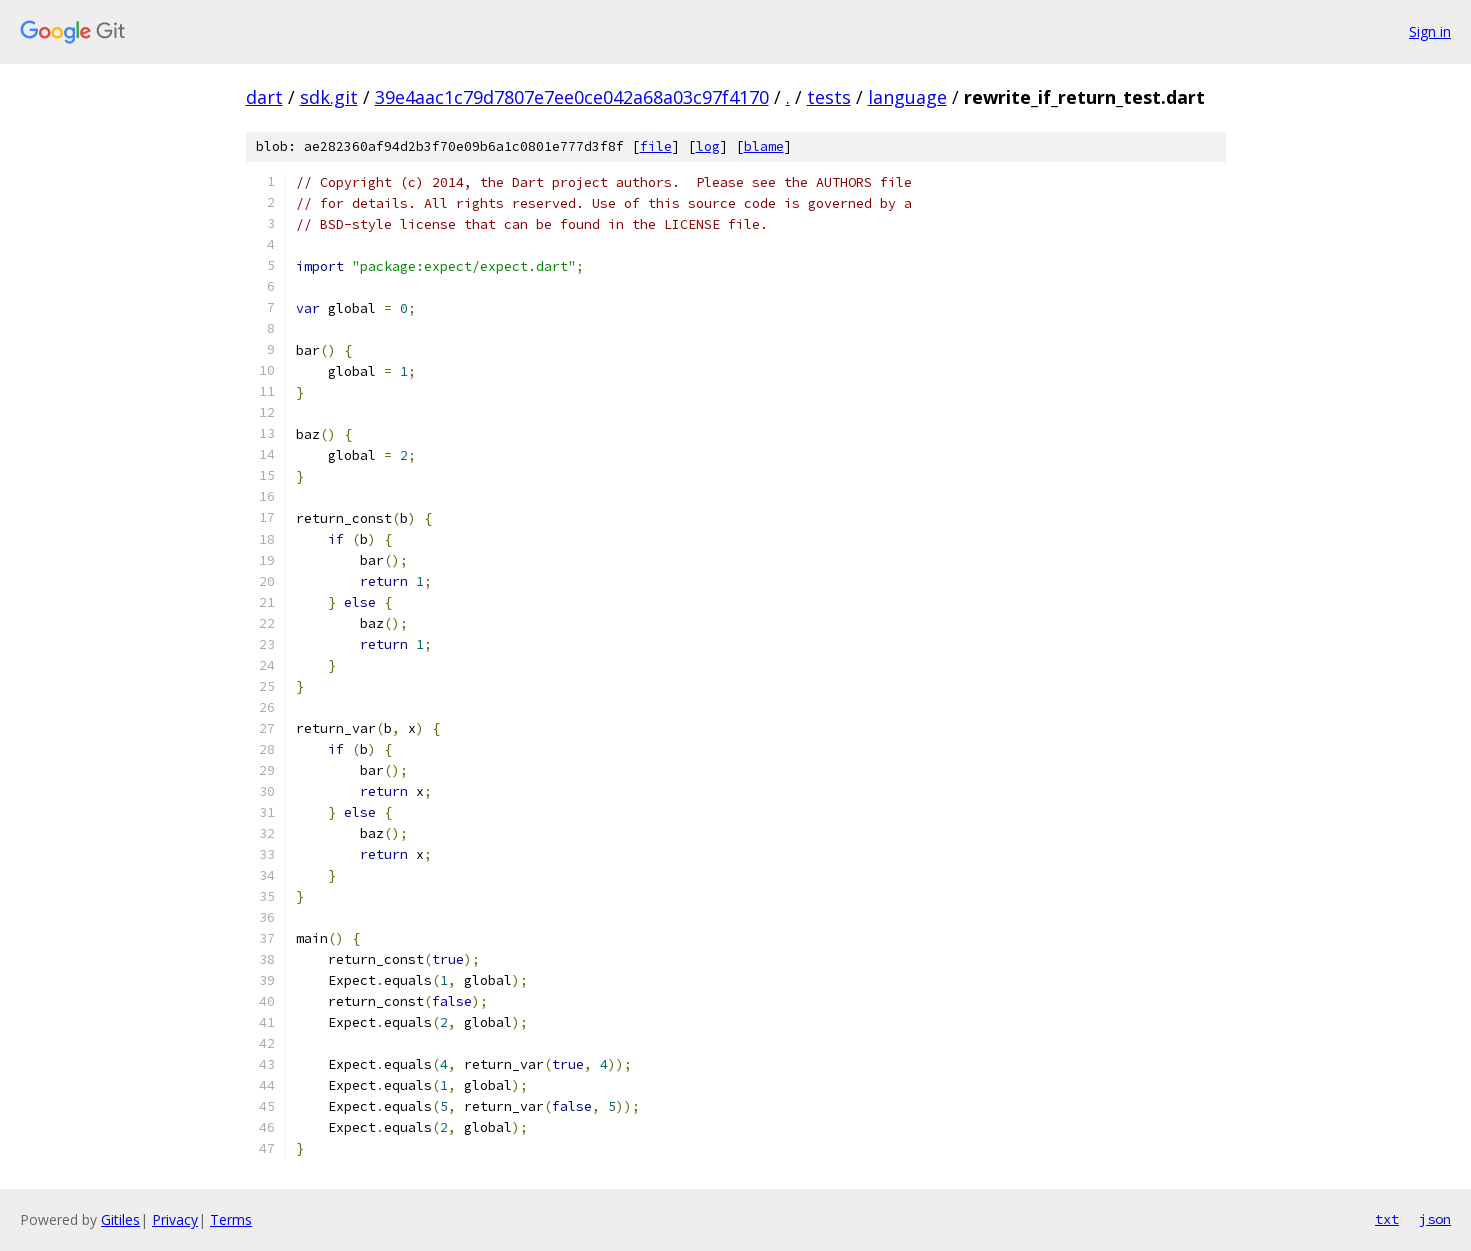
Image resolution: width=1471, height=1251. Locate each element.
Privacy (175, 1219)
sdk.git (329, 97)
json (1435, 1219)
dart (264, 97)
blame (764, 146)
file (656, 146)
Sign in (1430, 31)
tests (829, 97)
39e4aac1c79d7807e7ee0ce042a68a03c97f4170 (572, 97)
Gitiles (120, 1219)
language (907, 97)
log (708, 146)
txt (1387, 1219)
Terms (231, 1219)
